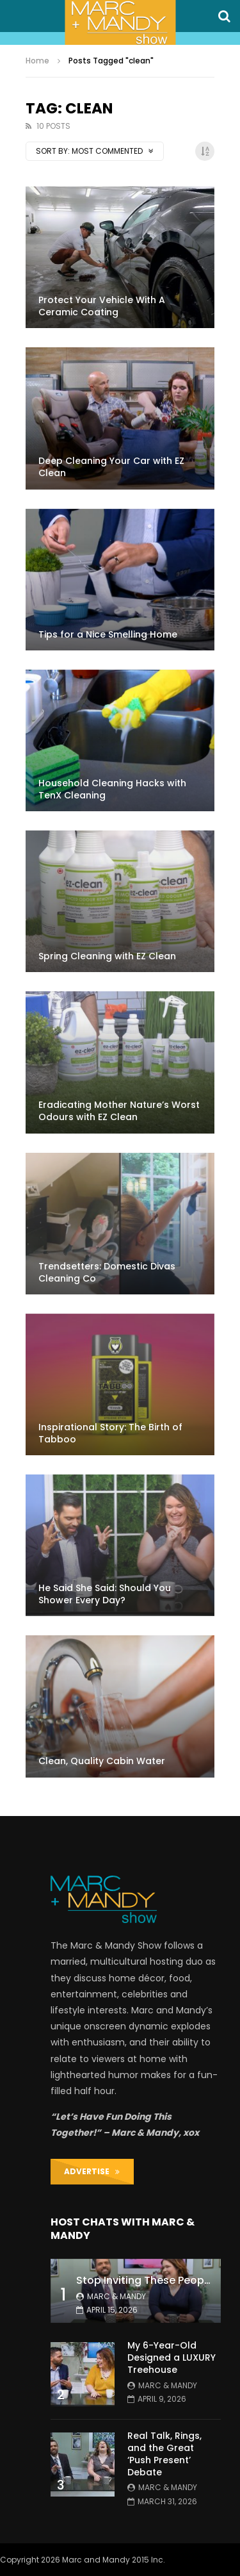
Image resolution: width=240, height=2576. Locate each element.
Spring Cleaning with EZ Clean (107, 956)
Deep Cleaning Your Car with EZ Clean (111, 466)
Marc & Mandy (116, 2296)
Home (37, 60)
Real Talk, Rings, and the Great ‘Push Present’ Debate (164, 2454)
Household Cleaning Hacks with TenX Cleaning (112, 789)
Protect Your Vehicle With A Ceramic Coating (101, 305)
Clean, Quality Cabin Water (101, 1760)
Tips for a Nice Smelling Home (107, 634)
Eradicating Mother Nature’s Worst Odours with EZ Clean (119, 1110)
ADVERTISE (92, 2171)
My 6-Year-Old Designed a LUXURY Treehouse (171, 2357)
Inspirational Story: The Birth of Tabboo (110, 1433)
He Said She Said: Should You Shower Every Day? (104, 1593)
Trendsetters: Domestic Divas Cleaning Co (106, 1272)
